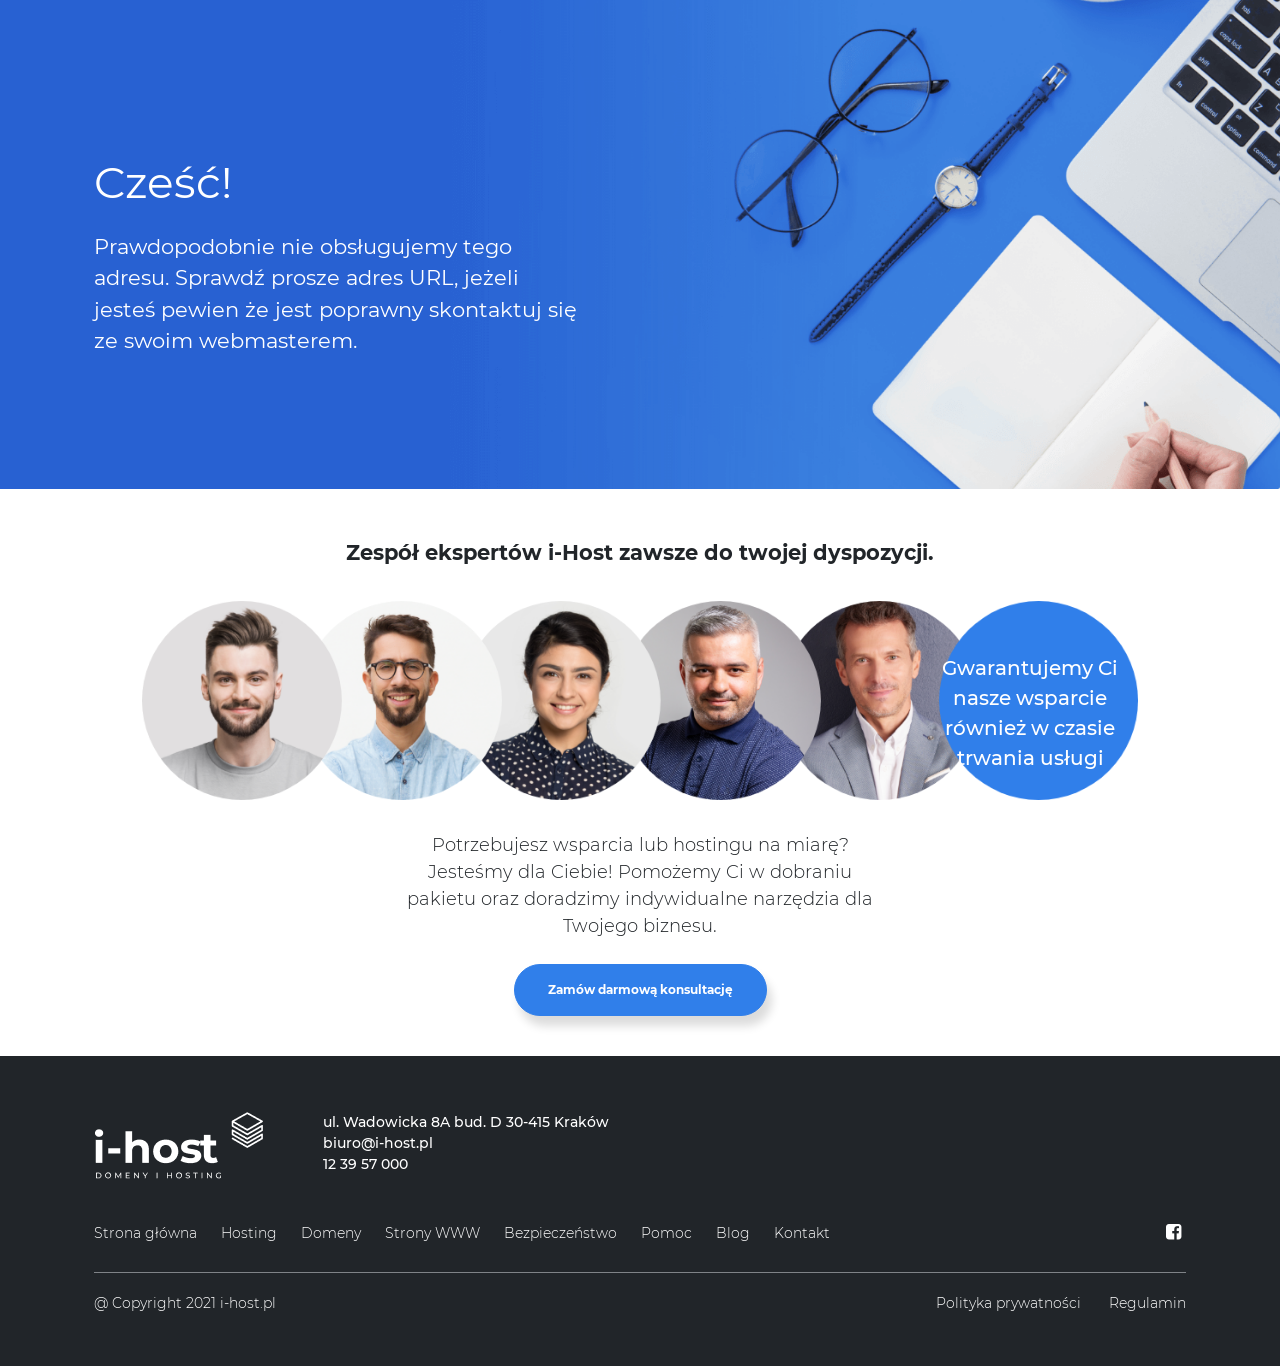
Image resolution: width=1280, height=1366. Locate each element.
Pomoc (666, 1233)
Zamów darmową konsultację (640, 989)
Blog (733, 1233)
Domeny (331, 1233)
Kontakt (802, 1233)
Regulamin (1147, 1303)
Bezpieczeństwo (560, 1233)
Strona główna (145, 1233)
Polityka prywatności (1008, 1303)
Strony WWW (432, 1233)
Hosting (249, 1233)
